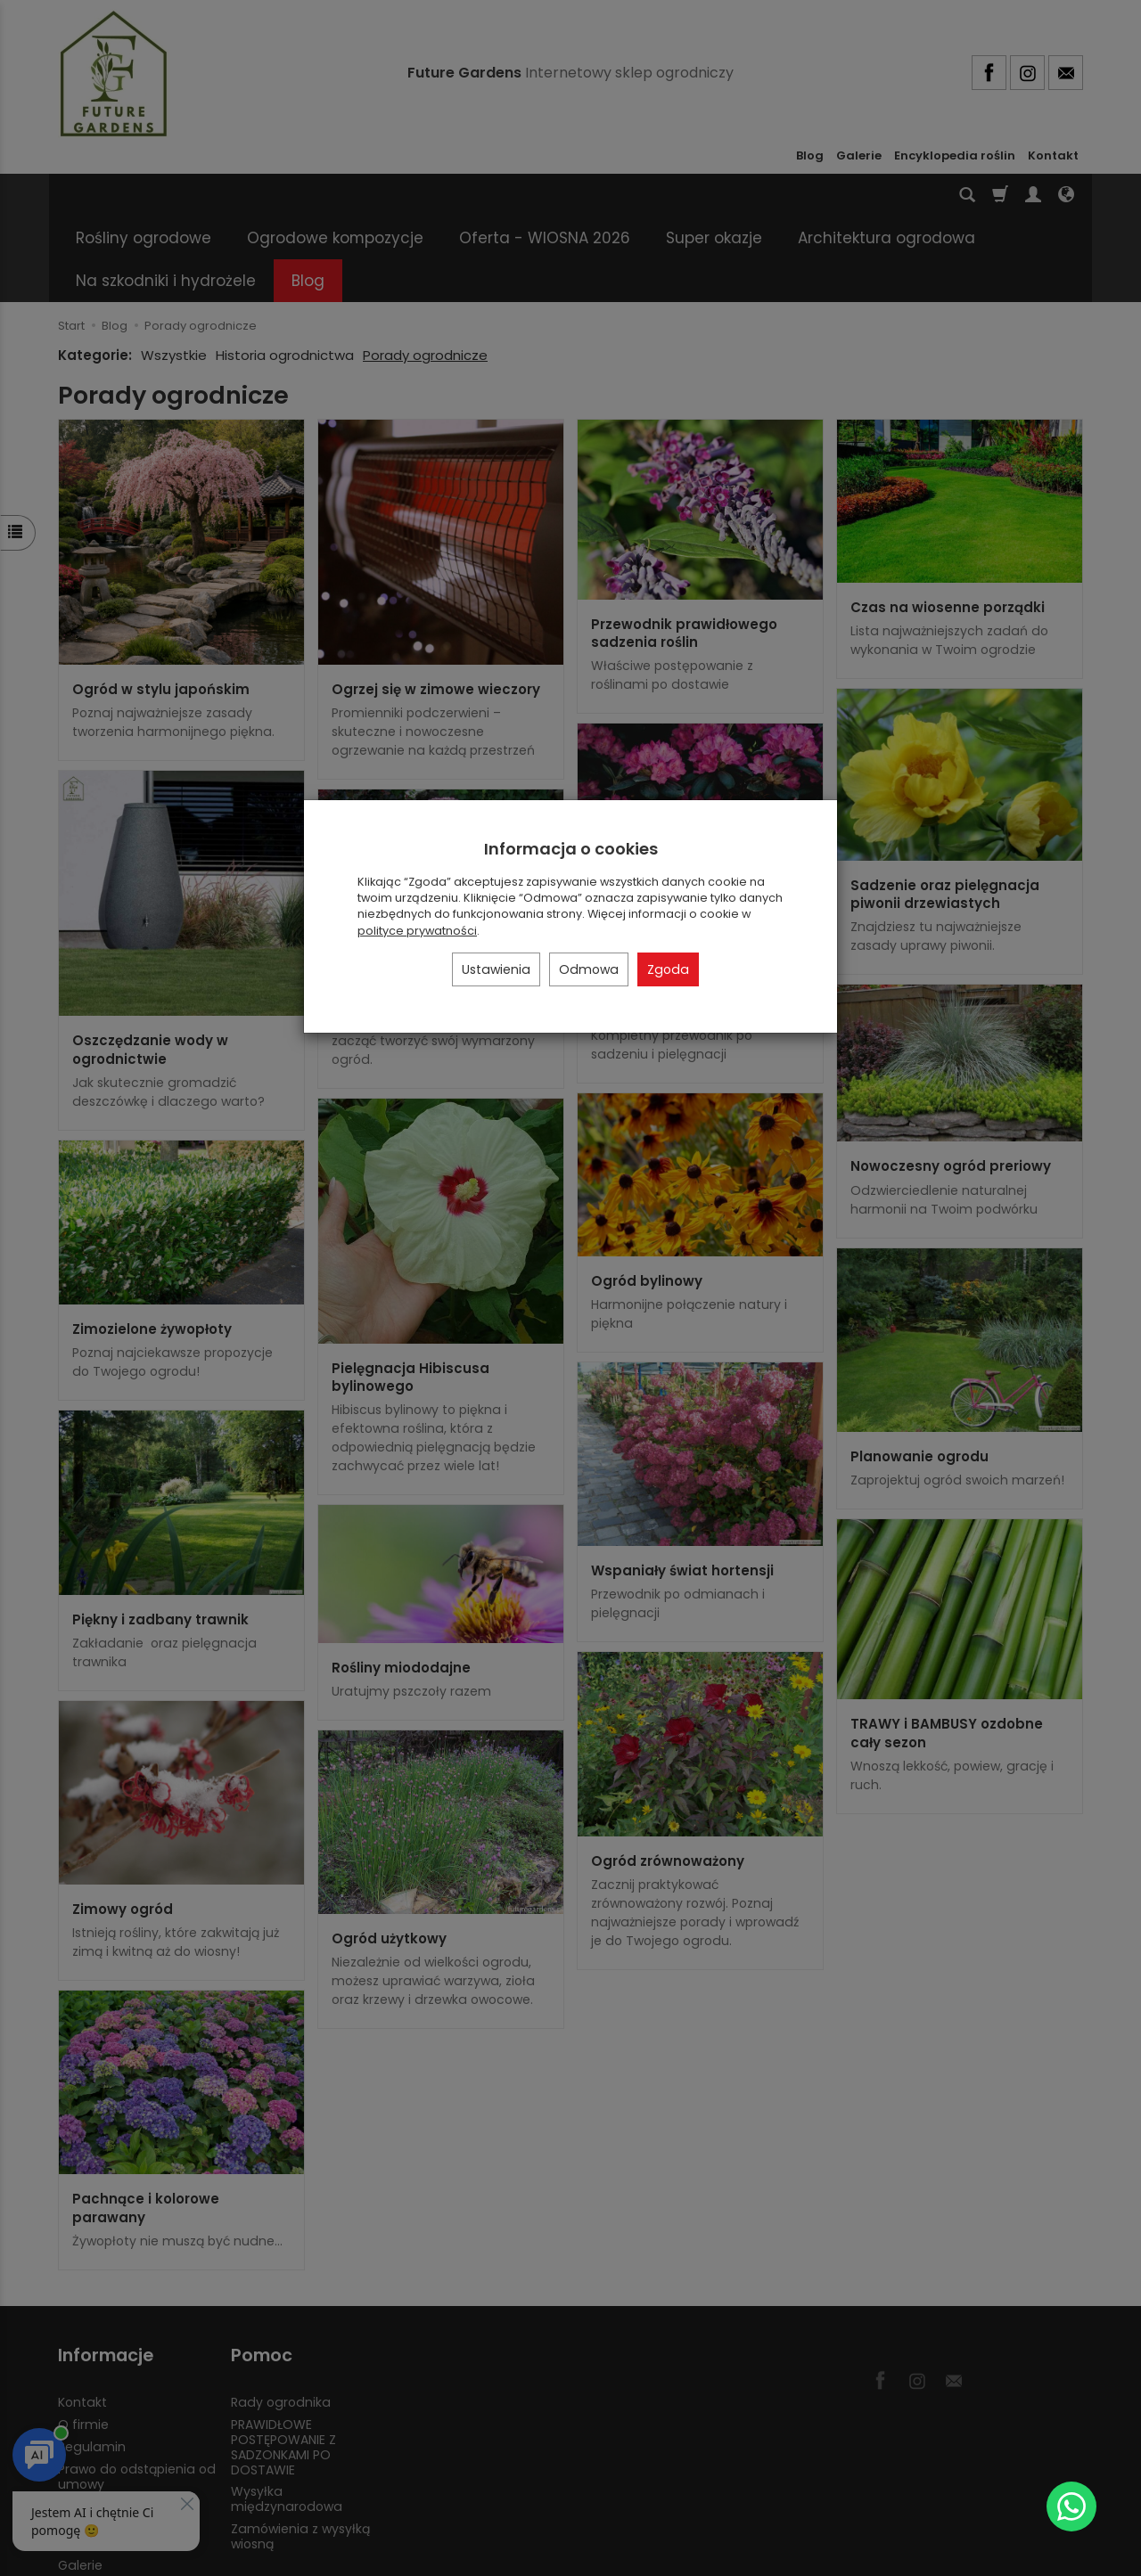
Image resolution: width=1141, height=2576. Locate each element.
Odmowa (589, 969)
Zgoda (668, 969)
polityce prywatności (417, 930)
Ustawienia (496, 969)
